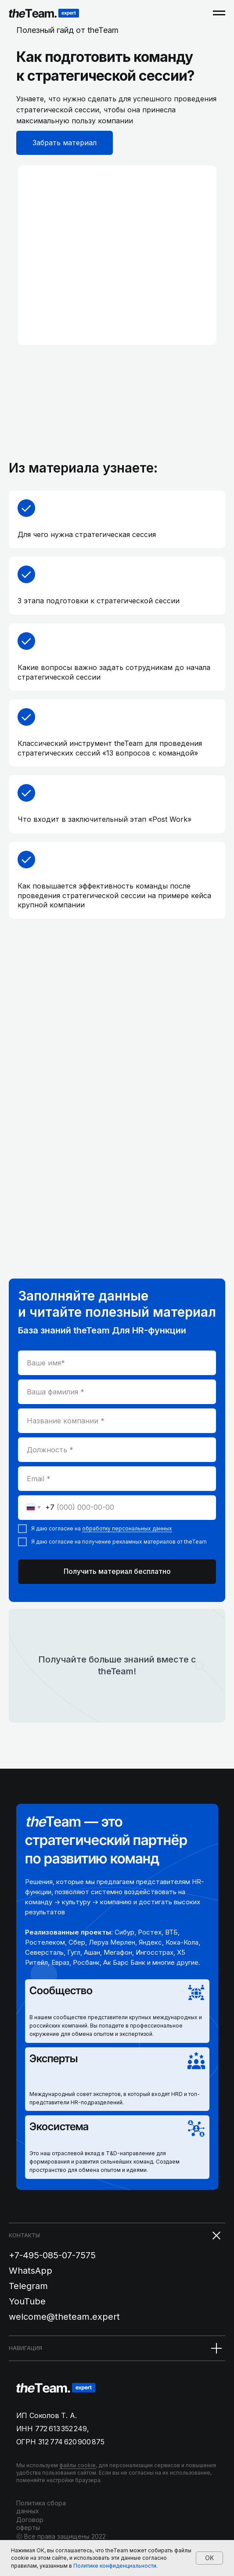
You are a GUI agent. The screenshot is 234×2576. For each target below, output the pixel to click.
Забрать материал (64, 142)
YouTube (27, 2301)
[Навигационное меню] (219, 13)
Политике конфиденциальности (114, 2565)
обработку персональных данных (127, 1528)
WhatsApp (30, 2270)
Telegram (28, 2286)
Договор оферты (29, 2523)
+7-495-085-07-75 (47, 2255)
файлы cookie (77, 2465)
